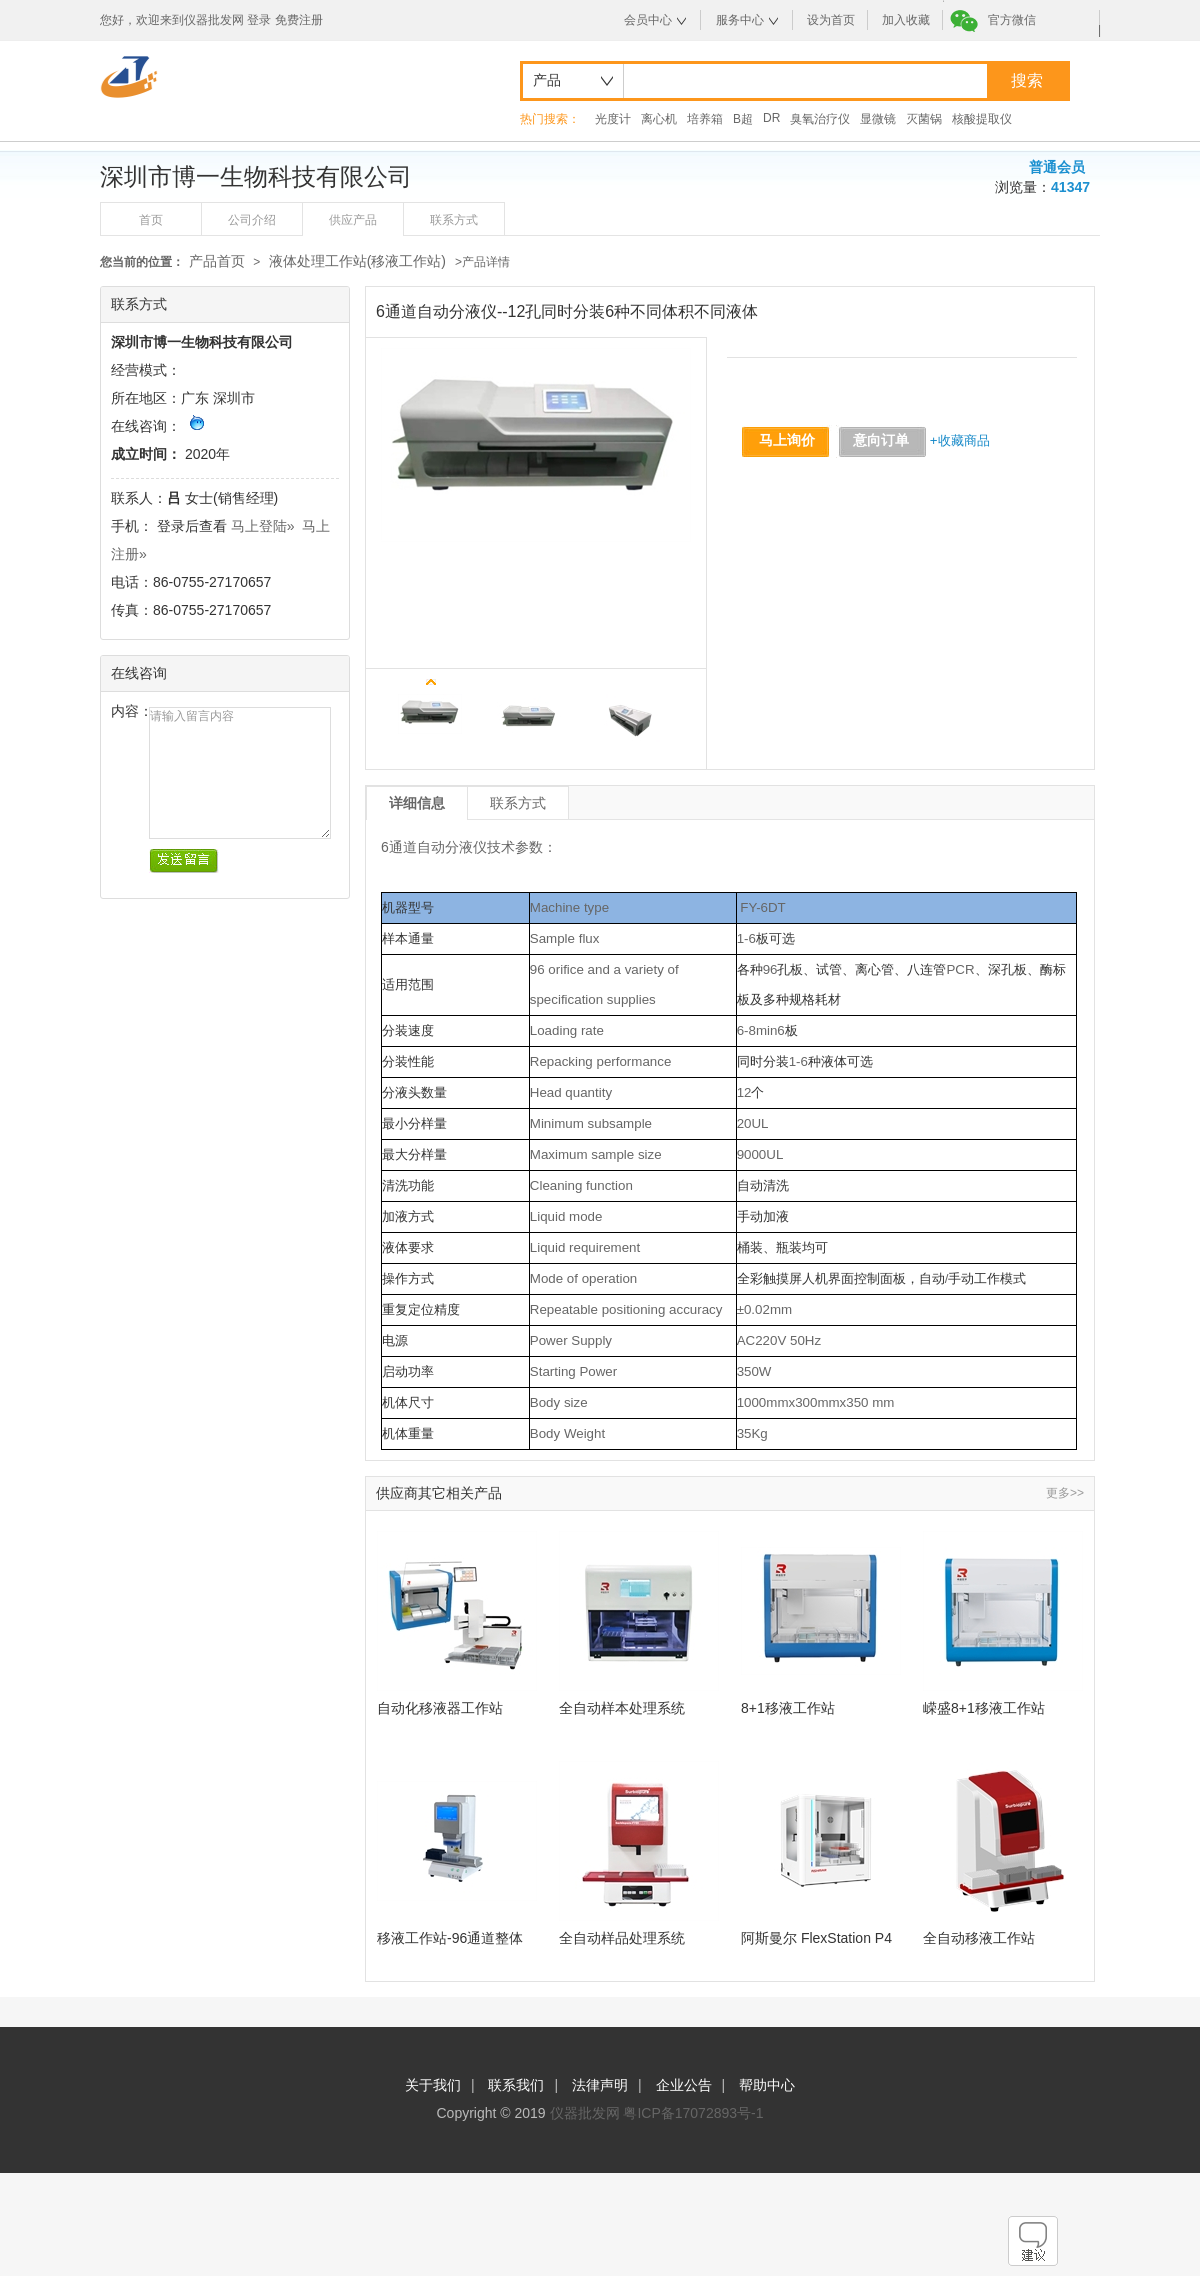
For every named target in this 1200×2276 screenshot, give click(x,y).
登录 (259, 20)
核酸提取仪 (982, 119)
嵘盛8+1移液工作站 (984, 1708)
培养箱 (705, 119)
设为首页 (831, 20)
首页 (151, 220)
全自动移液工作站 (979, 1938)
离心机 (659, 119)
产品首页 (217, 261)
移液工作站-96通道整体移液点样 (450, 1938)
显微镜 (878, 119)
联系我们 (516, 2085)
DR (771, 118)
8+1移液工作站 (788, 1708)
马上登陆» (263, 526)
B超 (743, 119)
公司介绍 (252, 220)
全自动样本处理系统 (622, 1708)
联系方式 (454, 220)
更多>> (1065, 1493)
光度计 (613, 119)
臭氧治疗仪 (820, 119)
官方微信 (1012, 20)
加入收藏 (906, 20)
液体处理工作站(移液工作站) (359, 261)
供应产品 (353, 220)
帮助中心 (767, 2085)
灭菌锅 (924, 119)
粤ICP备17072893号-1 (693, 2113)
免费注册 (299, 20)
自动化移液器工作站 (440, 1708)
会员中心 (648, 20)
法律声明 (600, 2085)
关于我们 (433, 2085)
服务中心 (740, 20)
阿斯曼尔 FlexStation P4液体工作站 (816, 1938)
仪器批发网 (585, 2113)
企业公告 (684, 2085)
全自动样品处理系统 (622, 1938)
